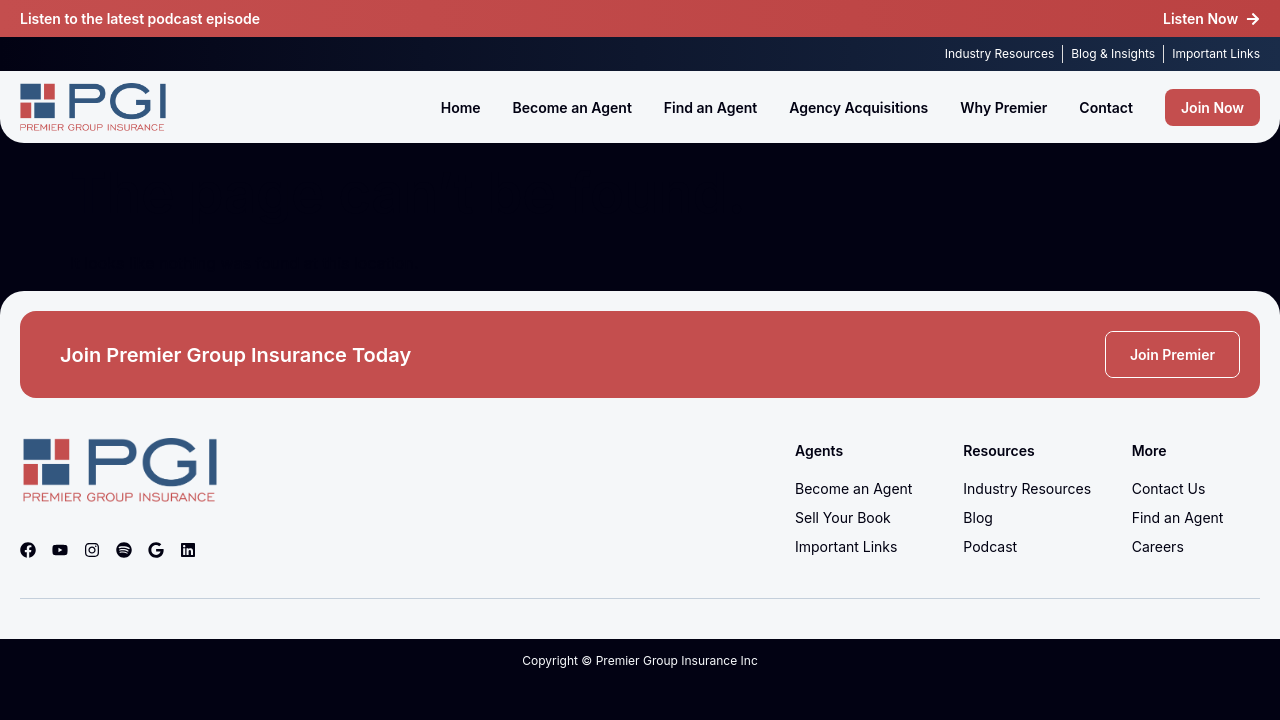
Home (461, 107)
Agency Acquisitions (858, 107)
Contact (1106, 107)
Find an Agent (710, 107)
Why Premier (1003, 107)
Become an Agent (572, 107)
